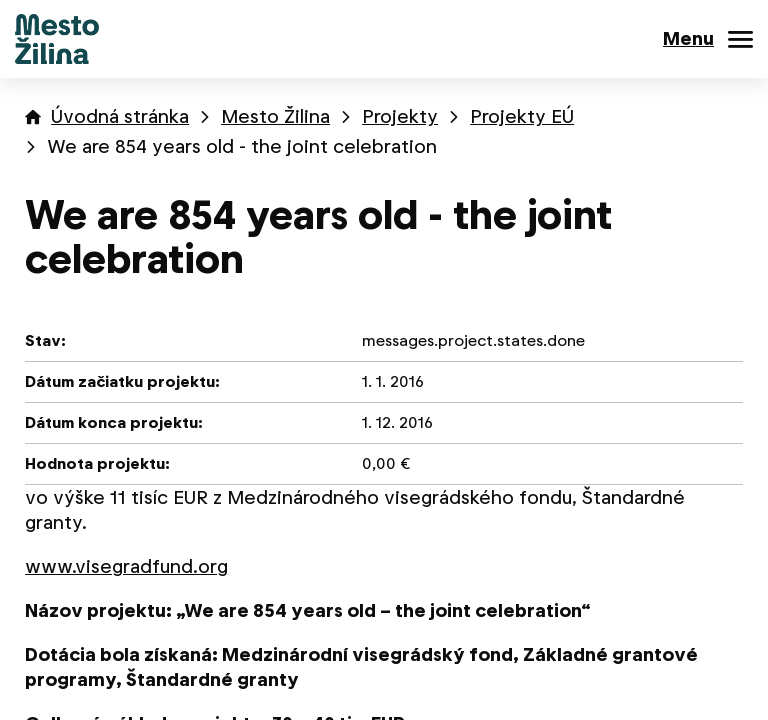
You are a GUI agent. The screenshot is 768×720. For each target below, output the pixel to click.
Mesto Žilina (275, 116)
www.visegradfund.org (126, 566)
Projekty (400, 116)
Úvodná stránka (120, 116)
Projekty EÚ (522, 116)
